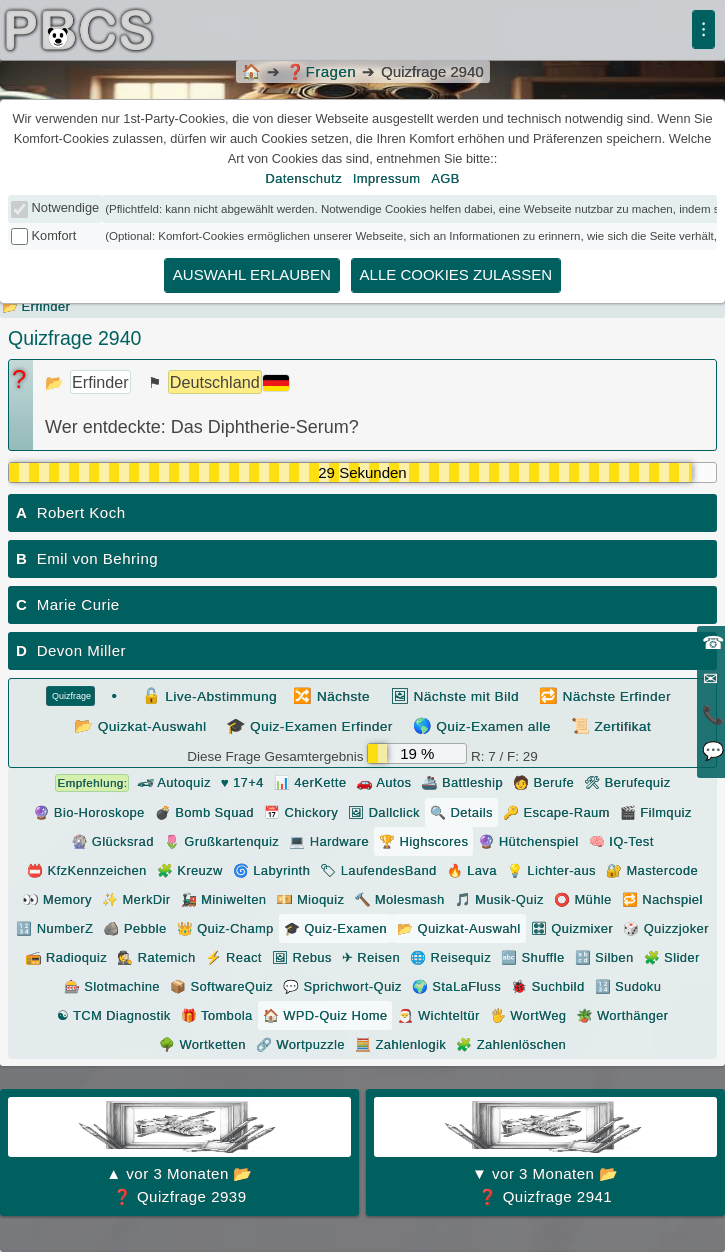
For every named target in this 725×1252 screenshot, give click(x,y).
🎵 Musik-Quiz (499, 899)
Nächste (331, 695)
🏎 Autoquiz (132, 783)
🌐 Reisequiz (450, 957)
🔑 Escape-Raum (556, 812)
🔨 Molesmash (399, 899)
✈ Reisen (371, 957)
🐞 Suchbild (547, 986)
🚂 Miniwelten (224, 899)
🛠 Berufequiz (627, 782)
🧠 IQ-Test (621, 841)
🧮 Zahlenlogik (400, 1044)
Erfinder (46, 306)
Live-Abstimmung (210, 695)
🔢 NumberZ (54, 928)
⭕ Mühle (583, 899)
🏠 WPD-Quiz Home (325, 1015)
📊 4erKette (310, 782)
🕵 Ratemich (156, 957)
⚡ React (233, 957)
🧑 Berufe (543, 782)
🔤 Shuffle (533, 957)
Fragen (321, 71)
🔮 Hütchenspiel (528, 841)
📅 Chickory (301, 812)
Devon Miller (71, 650)
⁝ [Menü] (703, 29)
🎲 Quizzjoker (666, 928)
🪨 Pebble (134, 928)
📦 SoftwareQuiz (221, 986)
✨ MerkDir (136, 899)
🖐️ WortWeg (528, 1015)
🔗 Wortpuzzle (300, 1044)
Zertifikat (611, 725)
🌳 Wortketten (202, 1044)
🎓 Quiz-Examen (335, 928)
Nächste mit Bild (454, 695)
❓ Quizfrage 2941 (545, 1151)
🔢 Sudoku (628, 986)
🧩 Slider (672, 957)
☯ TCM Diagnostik (114, 1015)
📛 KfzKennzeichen (87, 870)
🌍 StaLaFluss (456, 986)
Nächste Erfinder (605, 695)
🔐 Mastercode (652, 870)
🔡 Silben (604, 957)
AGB (445, 178)
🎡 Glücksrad (112, 841)
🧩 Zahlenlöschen (511, 1044)
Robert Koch (71, 512)
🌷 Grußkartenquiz (221, 841)
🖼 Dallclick (384, 812)
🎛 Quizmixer (572, 928)
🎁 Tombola (217, 1015)
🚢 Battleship (462, 782)
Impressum (387, 178)
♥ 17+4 (242, 782)
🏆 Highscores (423, 841)
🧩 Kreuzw (190, 870)
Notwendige (66, 207)
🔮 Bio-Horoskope (88, 812)
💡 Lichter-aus (551, 870)
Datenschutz (303, 178)
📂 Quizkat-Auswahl (459, 928)
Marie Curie (68, 604)
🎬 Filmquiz (656, 812)
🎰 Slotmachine (112, 986)
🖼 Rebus (302, 957)
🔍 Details (461, 812)
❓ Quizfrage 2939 (179, 1151)
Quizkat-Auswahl (140, 725)
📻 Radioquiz (66, 957)
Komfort (54, 235)
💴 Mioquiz (310, 899)
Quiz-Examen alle (482, 725)
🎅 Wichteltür (438, 1015)
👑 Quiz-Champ (225, 928)
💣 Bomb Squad (204, 812)
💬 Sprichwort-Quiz (342, 986)
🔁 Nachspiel (662, 899)
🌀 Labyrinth (272, 870)
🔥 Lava (472, 870)
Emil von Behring (87, 558)
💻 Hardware (329, 841)
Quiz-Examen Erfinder (309, 725)
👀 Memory (57, 899)
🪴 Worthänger (622, 1015)
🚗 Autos (383, 782)
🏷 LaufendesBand (378, 870)
